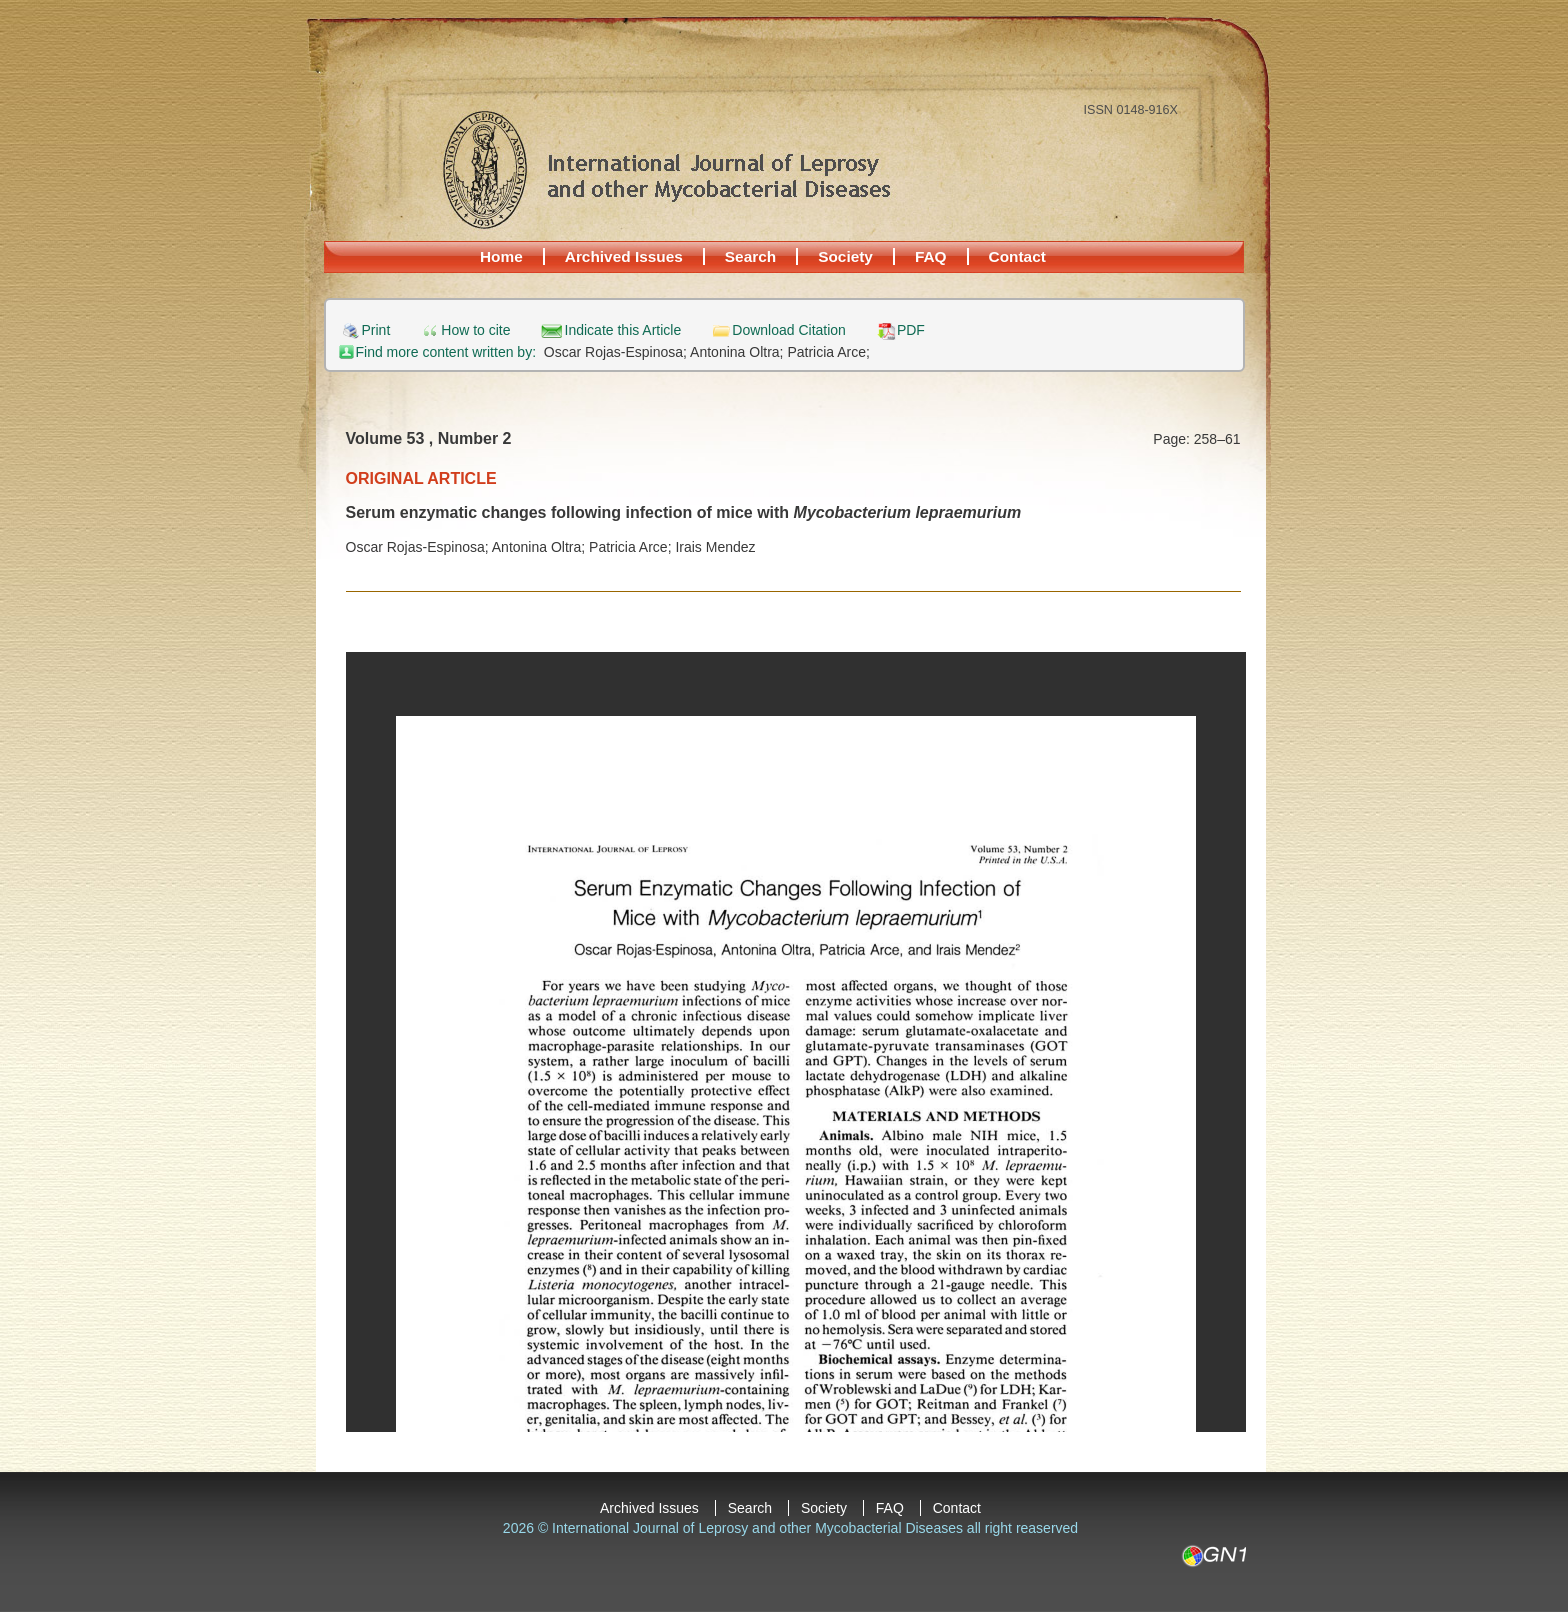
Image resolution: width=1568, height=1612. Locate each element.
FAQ (931, 256)
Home (501, 256)
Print (376, 330)
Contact (1017, 256)
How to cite (475, 330)
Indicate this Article (623, 330)
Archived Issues (624, 256)
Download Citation (789, 330)
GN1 (1213, 1556)
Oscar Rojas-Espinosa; (617, 352)
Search (750, 256)
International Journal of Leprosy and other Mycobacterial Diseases (666, 169)
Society (845, 256)
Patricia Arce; (828, 352)
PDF (911, 330)
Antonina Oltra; (738, 352)
